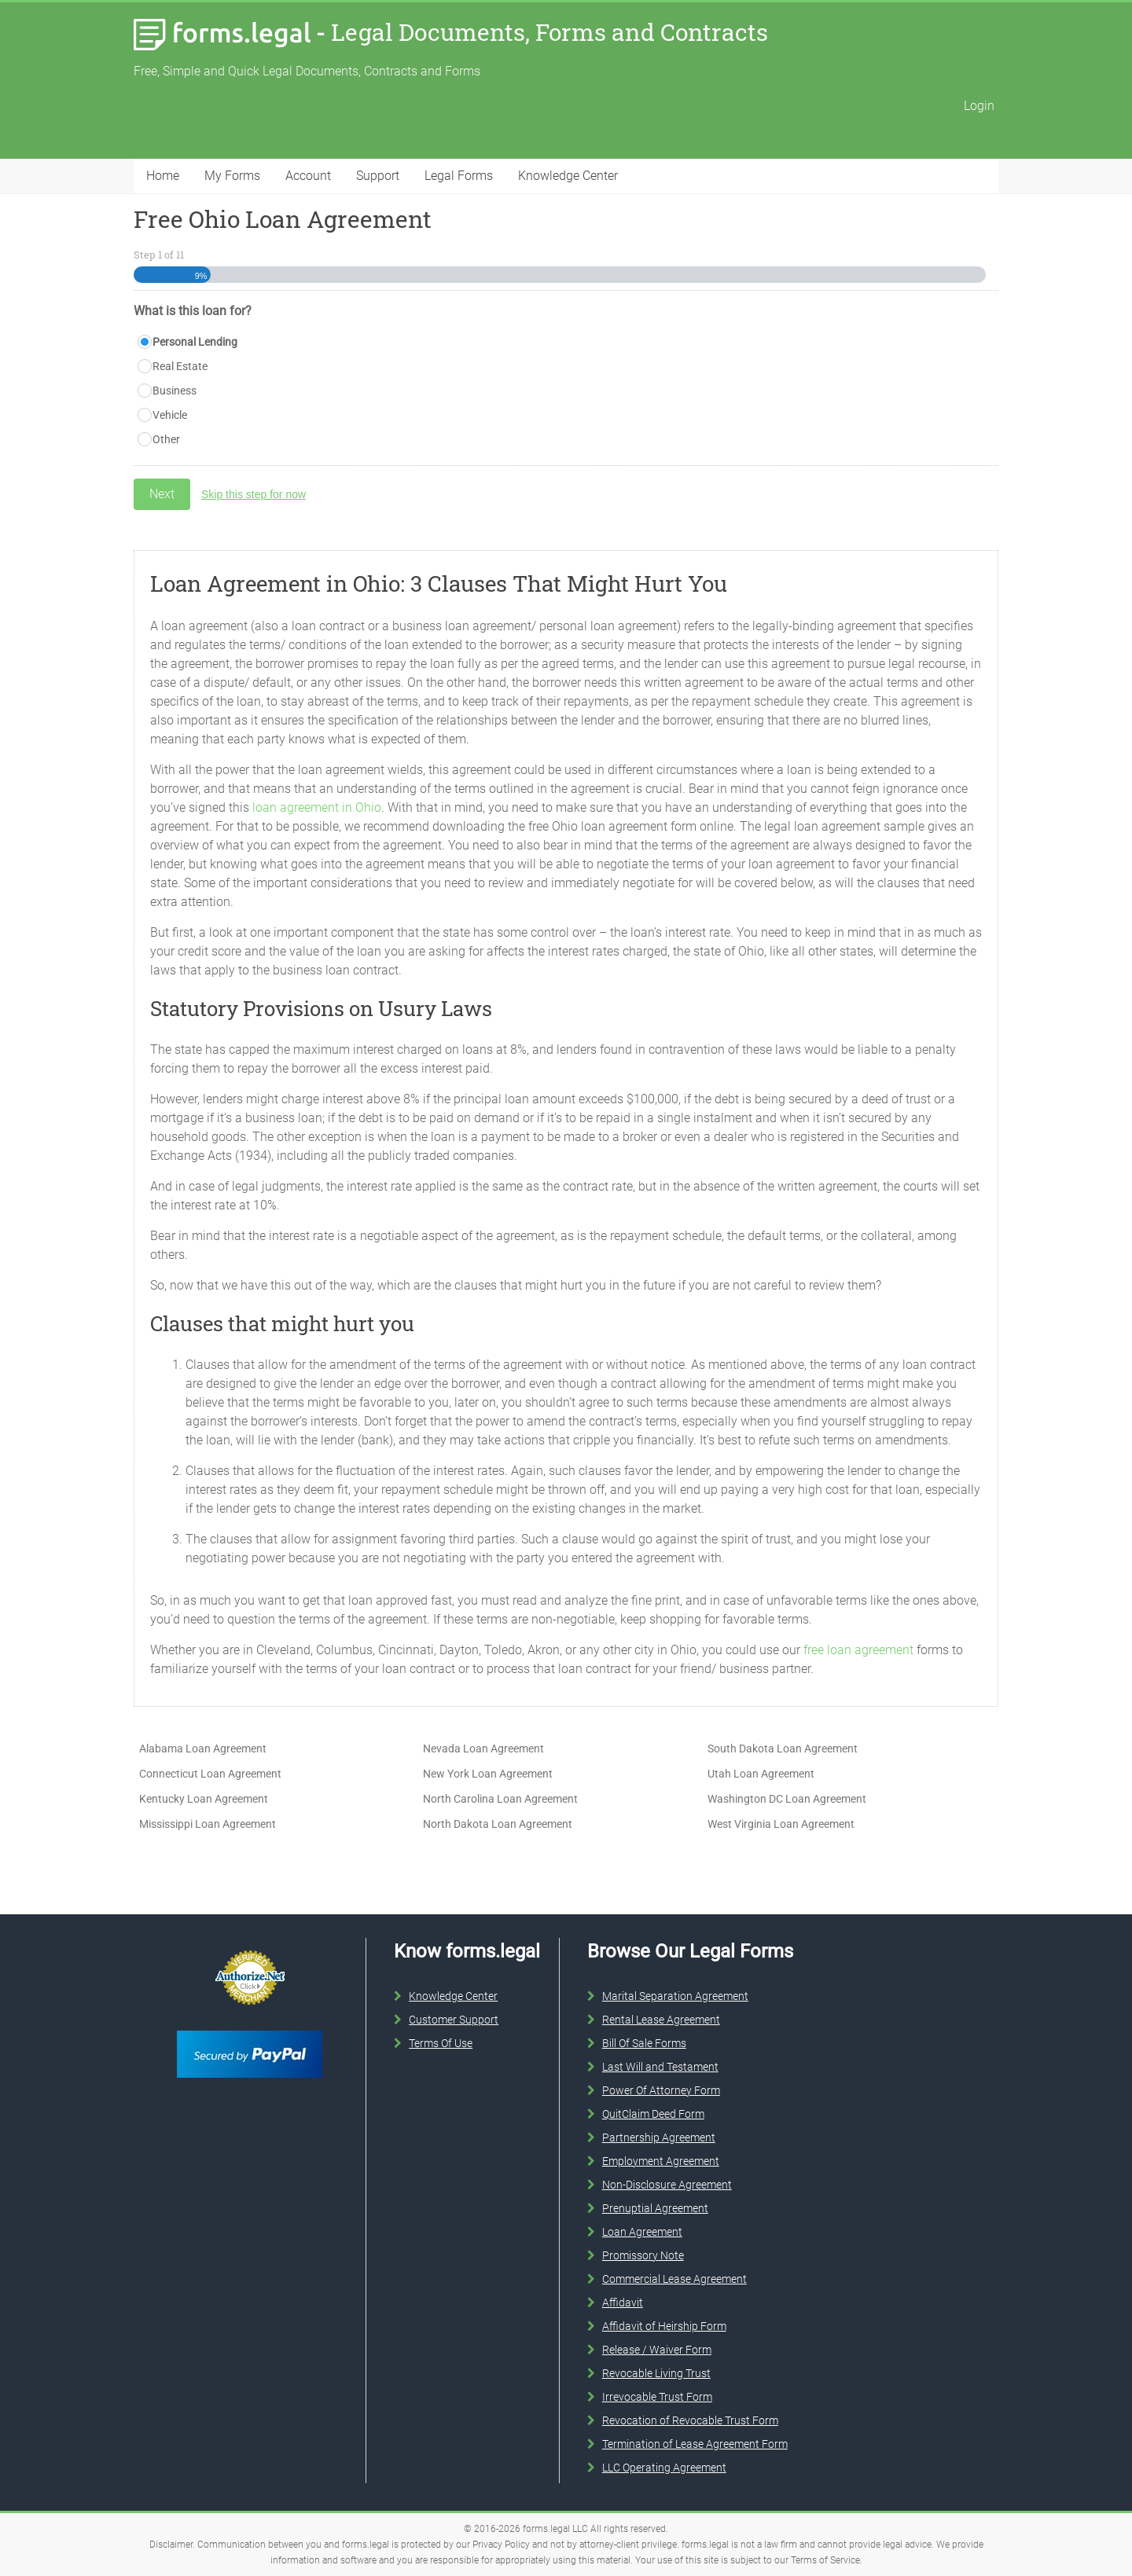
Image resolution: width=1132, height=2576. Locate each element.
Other (166, 439)
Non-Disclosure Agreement (667, 2184)
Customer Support (453, 2019)
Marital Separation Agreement (675, 1996)
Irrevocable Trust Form (657, 2397)
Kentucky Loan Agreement (203, 1799)
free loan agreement (858, 1649)
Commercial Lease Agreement (674, 2279)
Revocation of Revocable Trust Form (690, 2420)
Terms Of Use (440, 2043)
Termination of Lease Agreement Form (695, 2444)
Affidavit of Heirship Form (664, 2326)
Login (979, 105)
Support (377, 175)
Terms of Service (825, 2560)
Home (162, 175)
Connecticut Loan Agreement (210, 1773)
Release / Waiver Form (656, 2349)
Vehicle (170, 415)
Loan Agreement (642, 2232)
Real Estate (180, 366)
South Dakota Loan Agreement (783, 1748)
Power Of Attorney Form (661, 2090)
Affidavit (622, 2302)
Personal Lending (195, 342)
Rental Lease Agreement (661, 2019)
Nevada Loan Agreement (483, 1748)
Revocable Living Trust (656, 2373)
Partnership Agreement (658, 2137)
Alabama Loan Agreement (202, 1748)
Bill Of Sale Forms (644, 2043)
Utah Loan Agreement (761, 1773)
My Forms (232, 175)
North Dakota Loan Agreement (497, 1824)
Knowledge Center (568, 175)
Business (175, 390)
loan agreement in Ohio (316, 807)
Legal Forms (458, 175)
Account (308, 175)
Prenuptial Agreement (655, 2208)
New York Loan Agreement (488, 1773)
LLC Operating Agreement (664, 2467)
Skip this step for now (253, 494)
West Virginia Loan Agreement (781, 1824)
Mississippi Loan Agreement (207, 1824)
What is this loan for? (193, 310)
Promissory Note (643, 2255)
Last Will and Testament (660, 2066)
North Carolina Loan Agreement (500, 1799)
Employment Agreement (660, 2161)
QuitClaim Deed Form (653, 2114)
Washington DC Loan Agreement (787, 1799)
